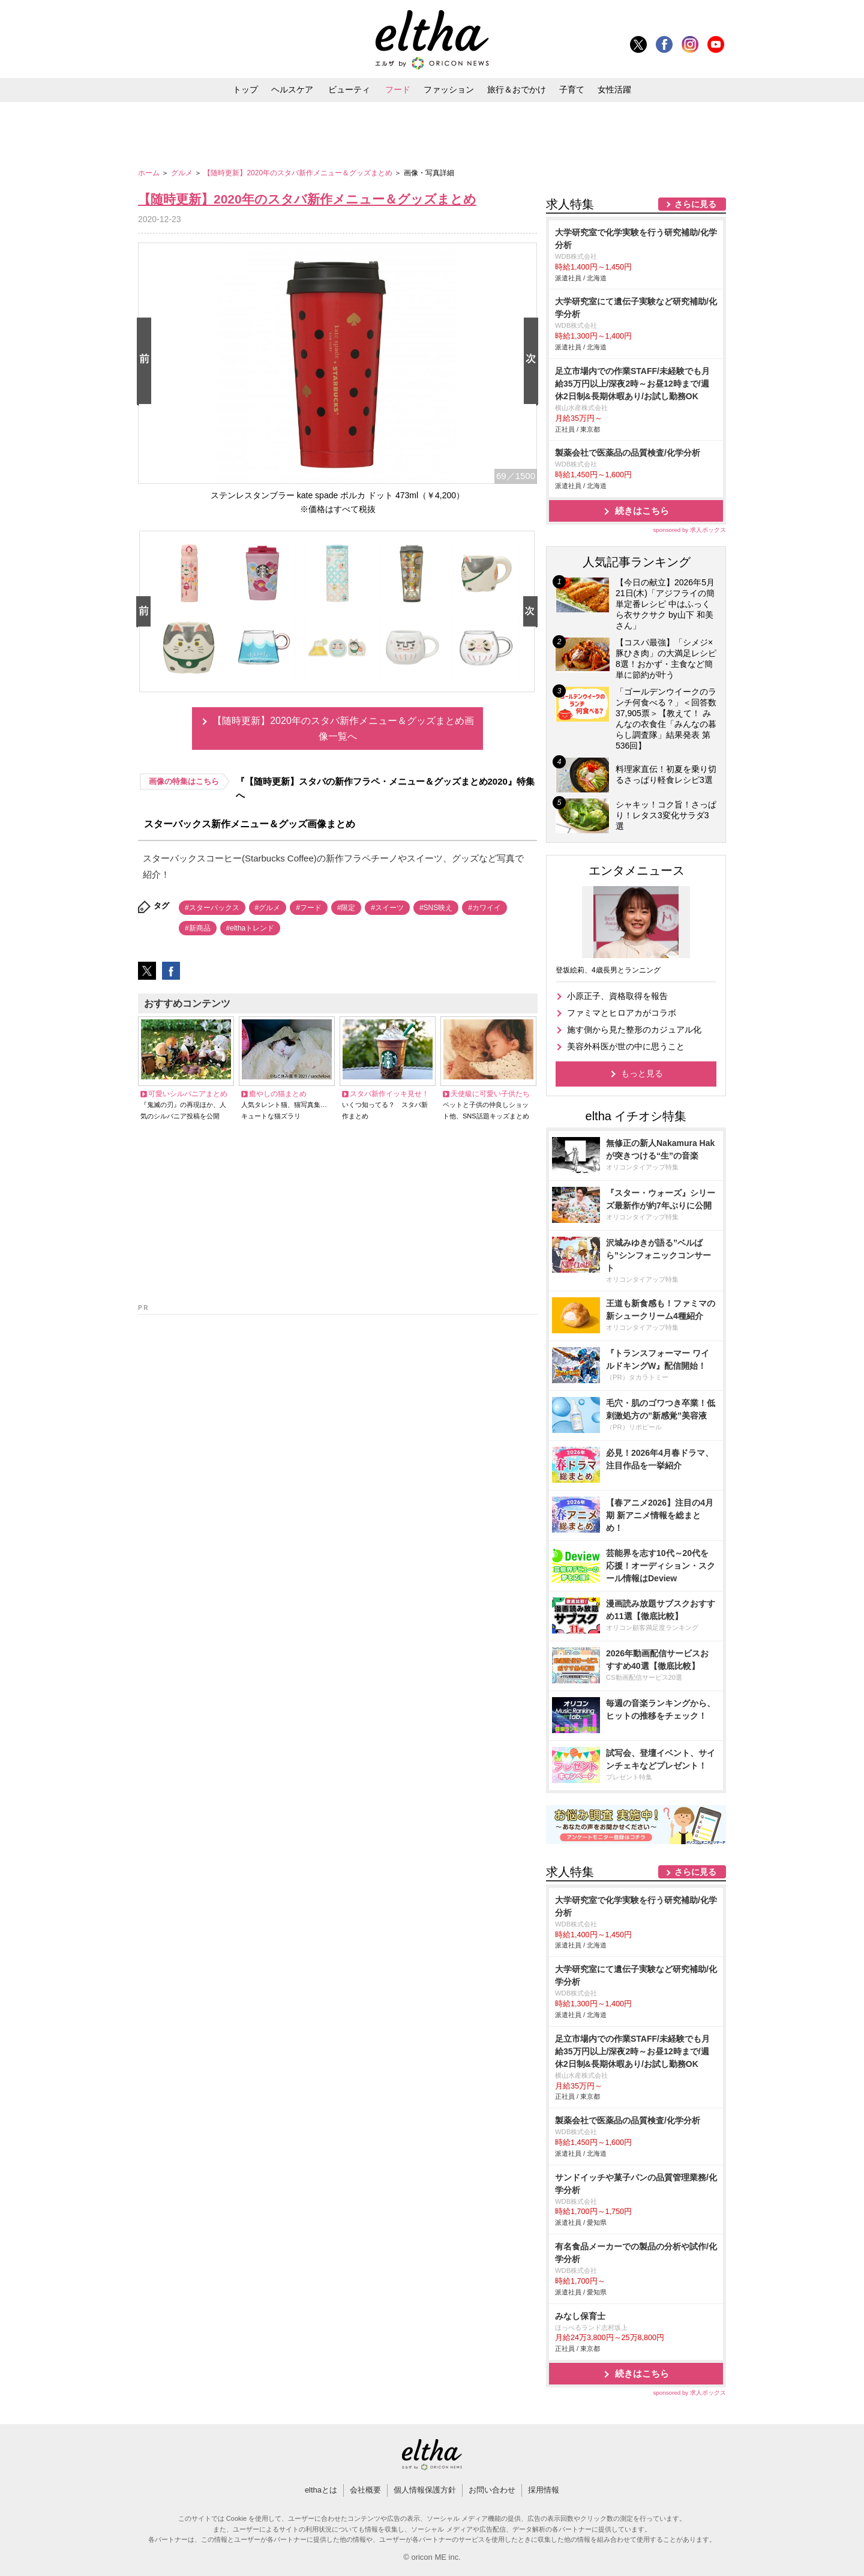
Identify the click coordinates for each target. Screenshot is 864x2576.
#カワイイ (484, 907)
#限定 (346, 907)
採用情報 (543, 2489)
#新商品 (198, 928)
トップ (245, 89)
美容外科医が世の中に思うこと (626, 1046)
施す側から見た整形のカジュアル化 (634, 1029)
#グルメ (268, 907)
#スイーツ (387, 907)
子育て (571, 89)
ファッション (449, 89)
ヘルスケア (292, 89)
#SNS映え (435, 907)
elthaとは (321, 2489)
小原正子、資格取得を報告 (617, 996)
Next (533, 362)
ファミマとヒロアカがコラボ (621, 1013)
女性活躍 (614, 89)
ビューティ (349, 89)
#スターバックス (212, 907)
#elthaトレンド (250, 928)
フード (397, 89)
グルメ (182, 173)
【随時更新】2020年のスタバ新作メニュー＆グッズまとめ (298, 173)
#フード (309, 907)
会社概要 (365, 2489)
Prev (146, 362)
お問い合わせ (492, 2489)
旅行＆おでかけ (516, 89)
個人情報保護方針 (425, 2489)
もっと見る (642, 1073)
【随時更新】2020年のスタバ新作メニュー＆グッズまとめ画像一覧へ (343, 728)
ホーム (149, 173)
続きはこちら (642, 510)
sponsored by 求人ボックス (689, 529)
